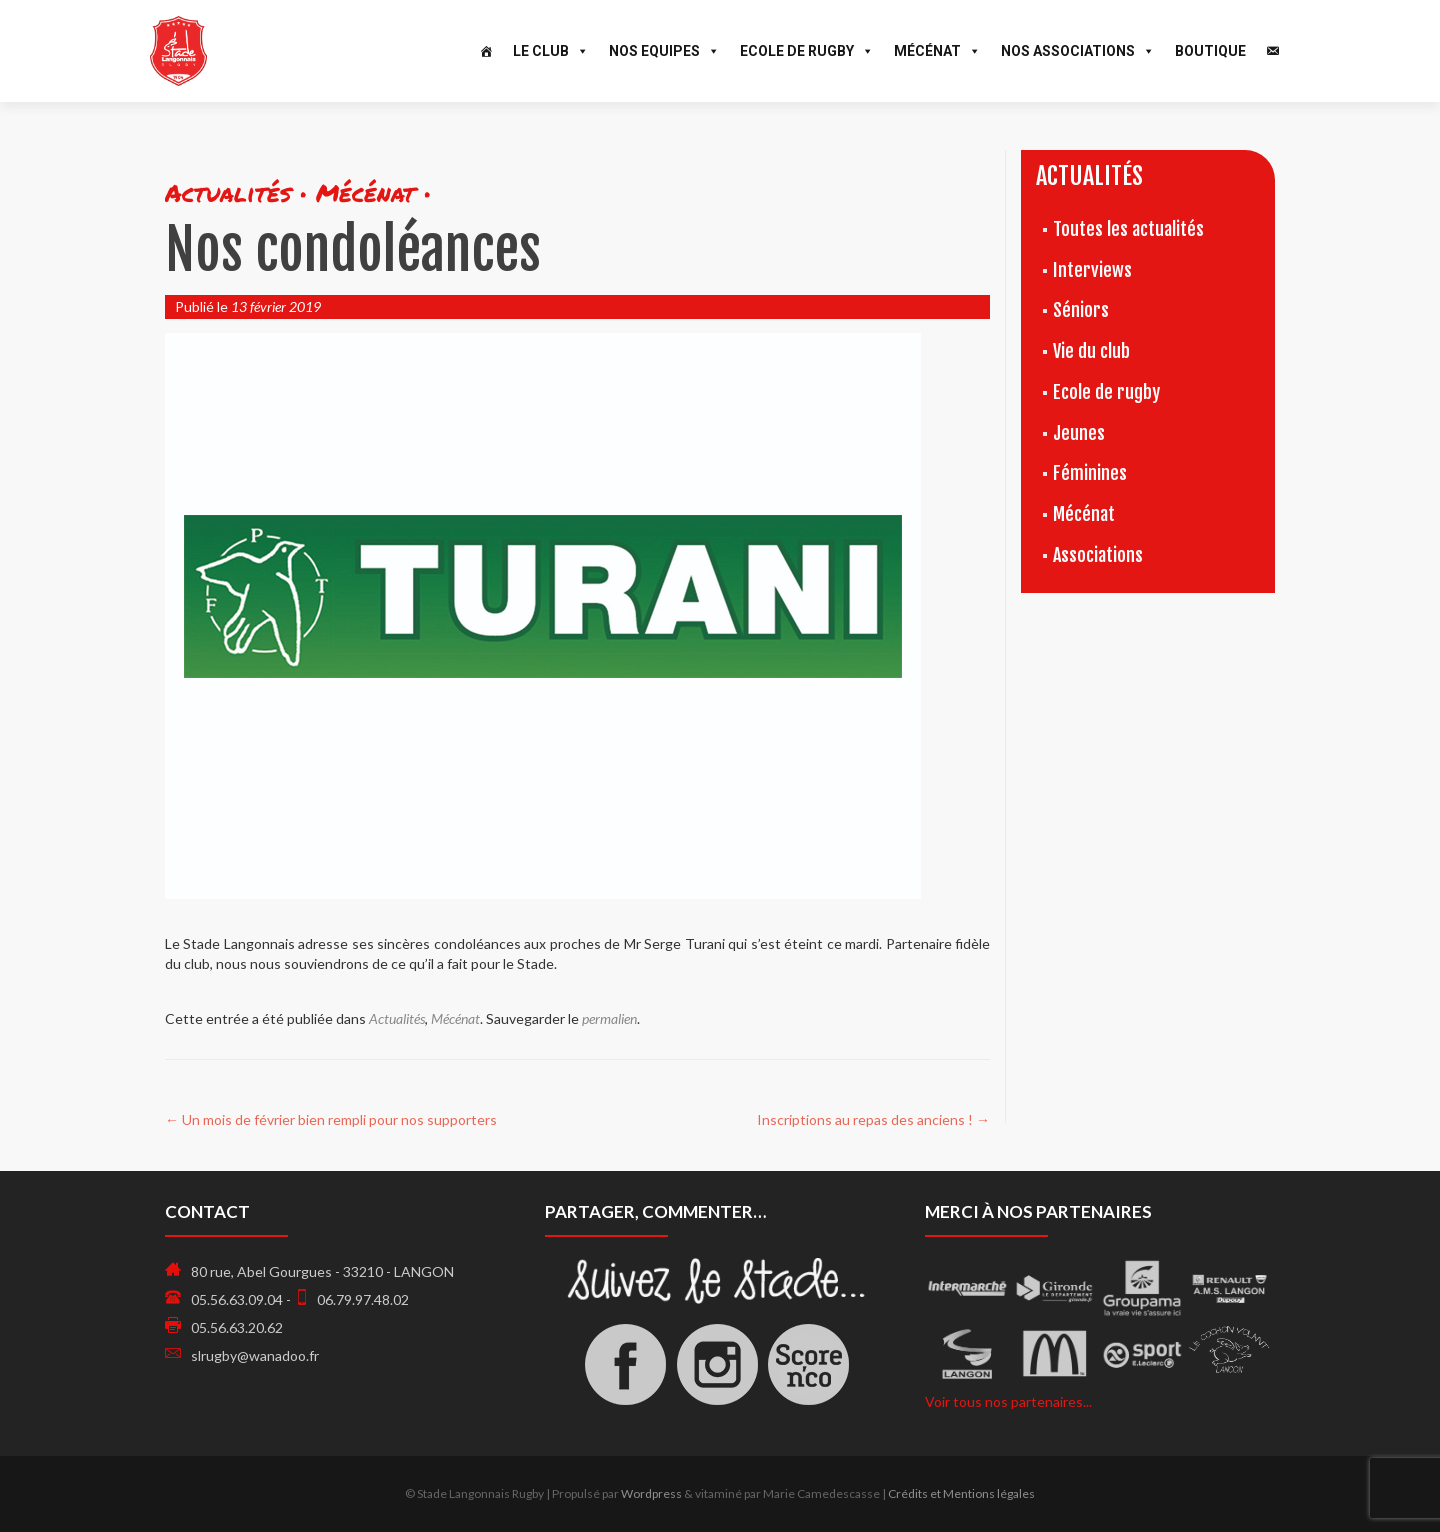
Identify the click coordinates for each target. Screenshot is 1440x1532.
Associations (1098, 555)
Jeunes (1079, 433)
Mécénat (937, 51)
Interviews (1092, 270)
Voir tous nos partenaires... (1008, 1401)
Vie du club (1091, 351)
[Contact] (1273, 51)
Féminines (1090, 473)
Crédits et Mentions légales (961, 1493)
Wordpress (651, 1493)
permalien (609, 1018)
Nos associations (1078, 51)
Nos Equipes (664, 51)
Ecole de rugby (1106, 392)
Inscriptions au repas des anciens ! (873, 1119)
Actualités (397, 1018)
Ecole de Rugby (807, 51)
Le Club (551, 51)
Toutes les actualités (1128, 229)
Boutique (1210, 51)
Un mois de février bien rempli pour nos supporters (331, 1119)
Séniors (1081, 310)
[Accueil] (486, 51)
